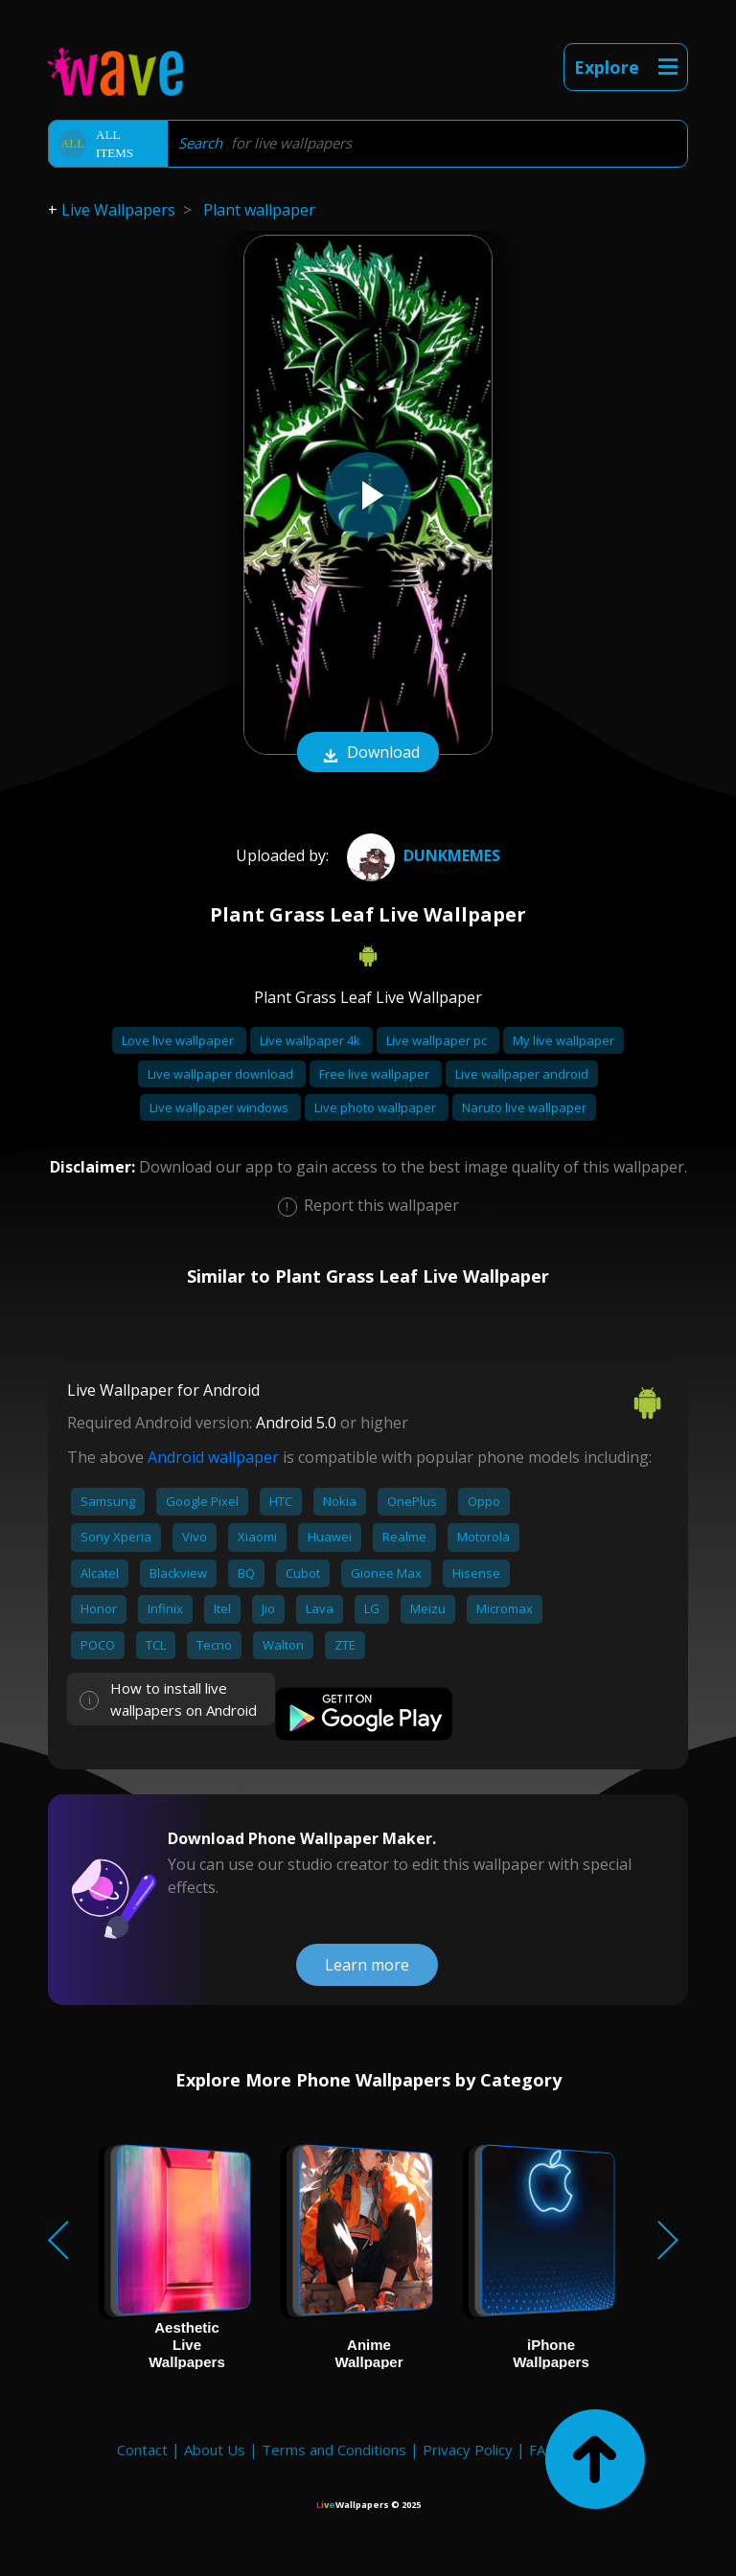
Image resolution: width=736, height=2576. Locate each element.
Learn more (367, 1964)
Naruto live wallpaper (524, 1107)
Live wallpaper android (521, 1074)
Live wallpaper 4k (311, 1040)
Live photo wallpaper (376, 1107)
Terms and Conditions (334, 2449)
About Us (214, 2449)
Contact (142, 2449)
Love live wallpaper (179, 1040)
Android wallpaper (213, 1457)
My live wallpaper (563, 1040)
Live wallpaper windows (220, 1107)
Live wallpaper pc (438, 1040)
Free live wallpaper (375, 1074)
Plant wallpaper (259, 209)
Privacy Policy (468, 2449)
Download (368, 753)
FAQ (543, 2449)
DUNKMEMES (421, 855)
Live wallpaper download (222, 1074)
